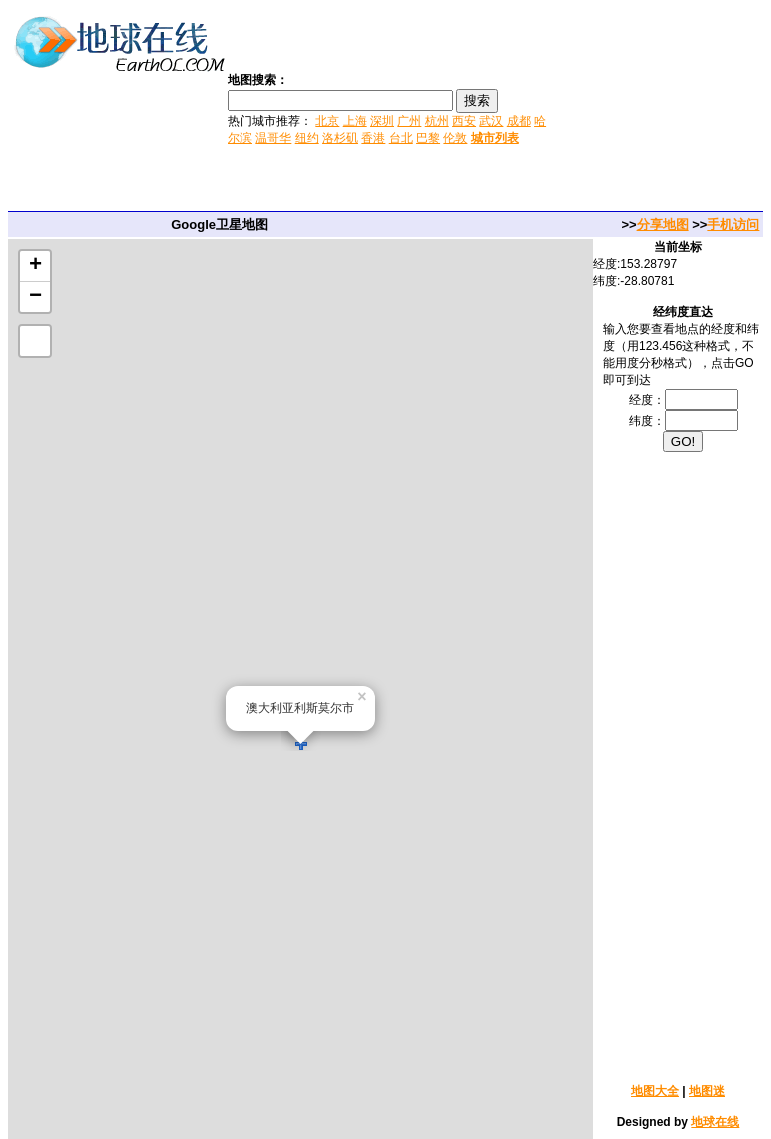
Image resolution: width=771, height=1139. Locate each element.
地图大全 (655, 1091)
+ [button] (35, 266)
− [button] (35, 297)
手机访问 (733, 224)
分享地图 (663, 224)
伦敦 (455, 138)
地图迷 (707, 1091)
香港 (373, 138)
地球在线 (715, 1122)
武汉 (491, 121)
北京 (327, 121)
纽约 (307, 138)
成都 (519, 121)
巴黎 (428, 138)
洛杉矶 (340, 138)
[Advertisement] (661, 108)
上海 (355, 121)
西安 (464, 121)
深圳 (382, 121)
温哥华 (273, 138)
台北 (401, 138)
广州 (409, 121)
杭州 (437, 121)
